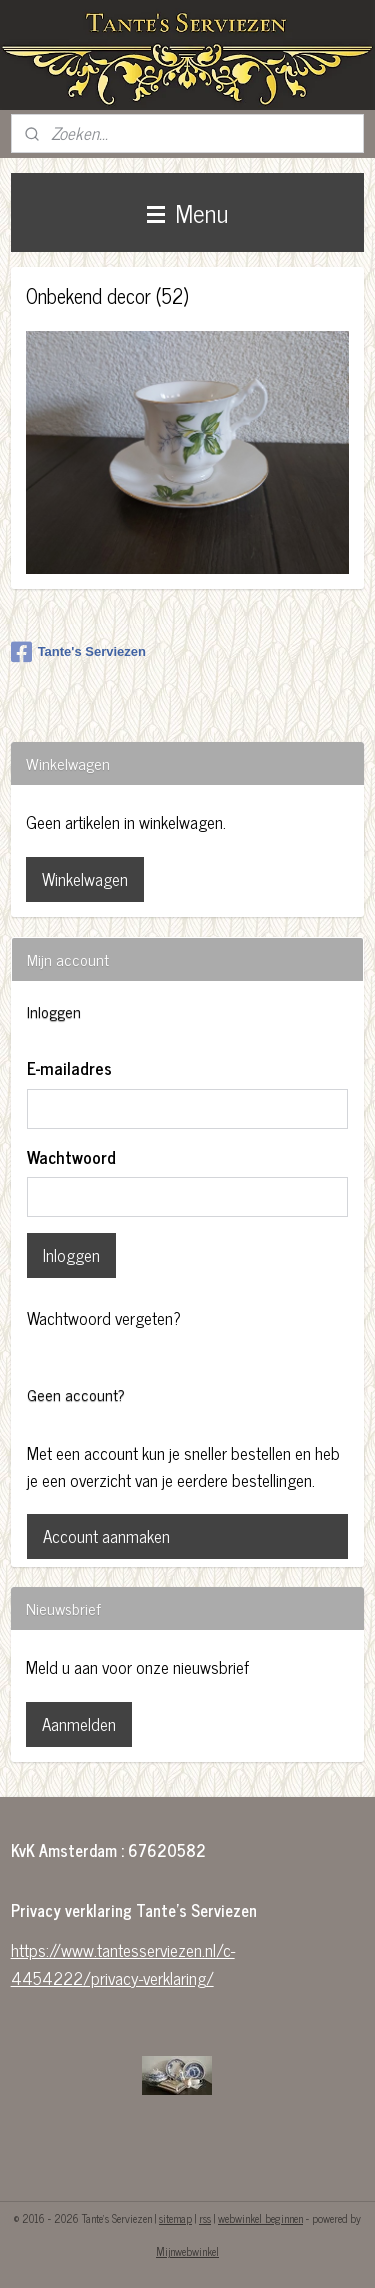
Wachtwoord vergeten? (104, 1318)
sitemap (175, 2218)
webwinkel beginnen (260, 2218)
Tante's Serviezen (78, 652)
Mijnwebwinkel (187, 2251)
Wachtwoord (71, 1158)
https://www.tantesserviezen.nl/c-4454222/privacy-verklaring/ (123, 1963)
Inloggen (71, 1255)
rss (205, 2218)
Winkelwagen (85, 879)
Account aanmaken (106, 1536)
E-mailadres (69, 1069)
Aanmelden (79, 1724)
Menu (187, 212)
